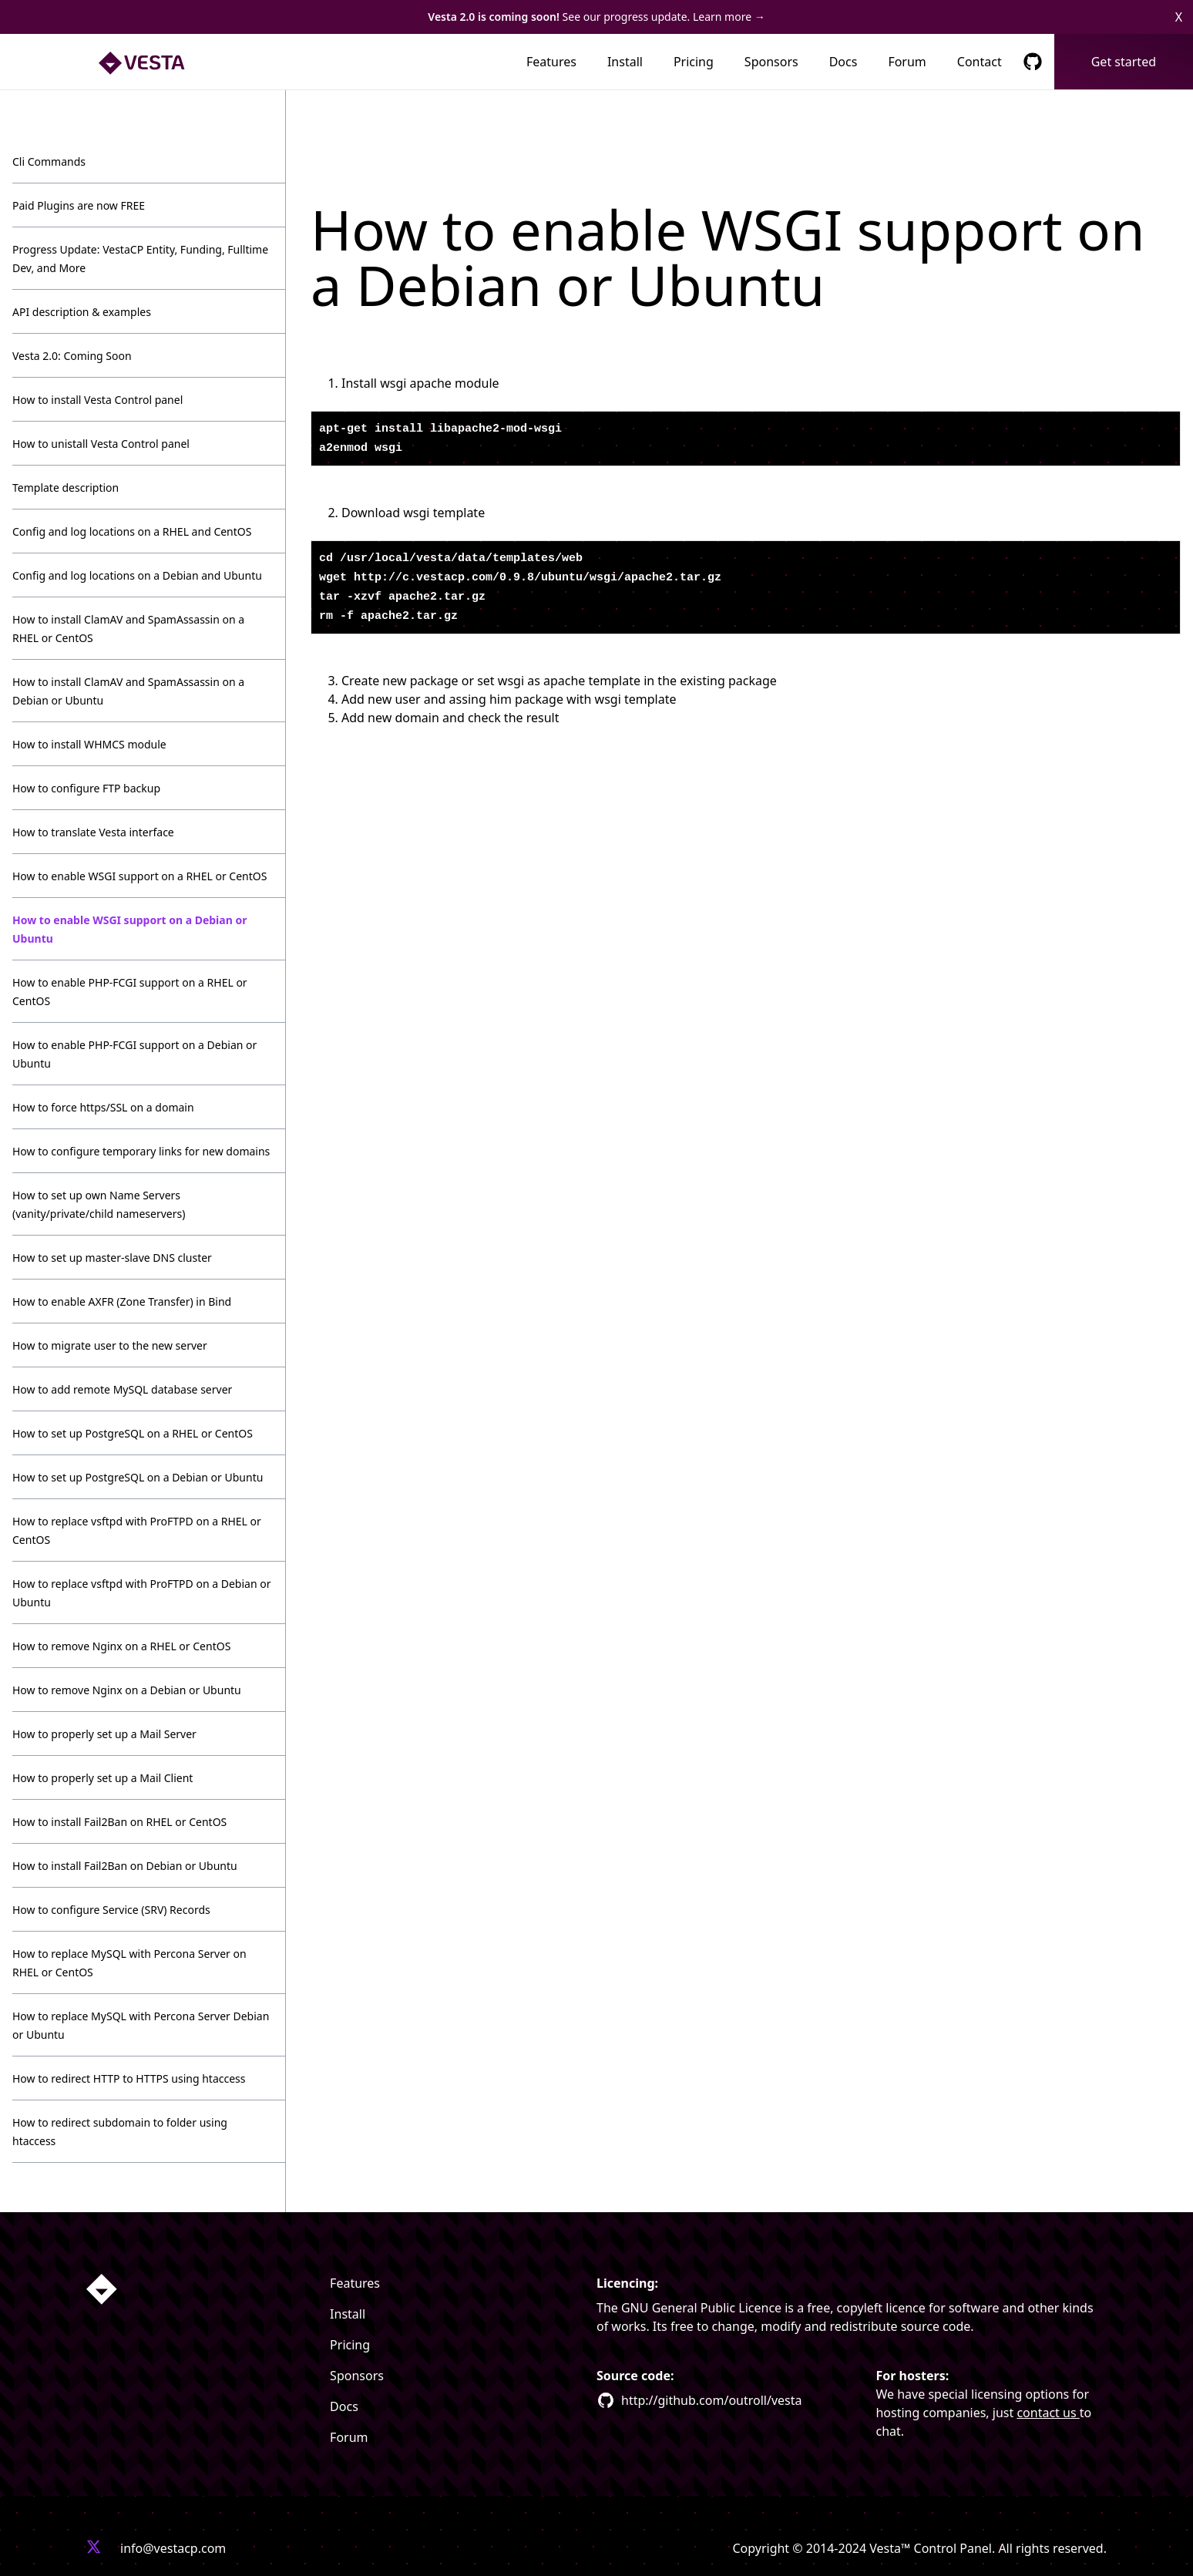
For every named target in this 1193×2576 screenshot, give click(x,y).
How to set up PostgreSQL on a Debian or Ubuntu (137, 1477)
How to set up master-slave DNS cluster (112, 1257)
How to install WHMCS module (89, 744)
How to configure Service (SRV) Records (111, 1909)
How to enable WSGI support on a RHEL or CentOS (139, 876)
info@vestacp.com (173, 2548)
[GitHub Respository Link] (1032, 61)
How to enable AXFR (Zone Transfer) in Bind (121, 1301)
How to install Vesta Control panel (97, 399)
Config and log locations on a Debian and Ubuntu (137, 575)
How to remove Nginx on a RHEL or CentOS (121, 1646)
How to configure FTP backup (86, 788)
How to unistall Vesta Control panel (101, 443)
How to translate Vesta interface (93, 832)
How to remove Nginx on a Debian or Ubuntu (126, 1690)
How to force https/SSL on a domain (103, 1107)
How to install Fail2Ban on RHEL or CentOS (119, 1821)
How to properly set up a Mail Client (102, 1778)
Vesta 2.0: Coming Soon (72, 355)
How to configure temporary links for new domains (141, 1151)
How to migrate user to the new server (109, 1345)
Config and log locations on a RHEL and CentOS (131, 531)
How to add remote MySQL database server (122, 1389)
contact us (1048, 2412)
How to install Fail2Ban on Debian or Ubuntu (124, 1865)
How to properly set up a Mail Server (104, 1734)
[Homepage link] (101, 2289)
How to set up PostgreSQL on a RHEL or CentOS (132, 1433)
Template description (65, 487)
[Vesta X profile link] (94, 2548)
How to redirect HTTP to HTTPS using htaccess (129, 2078)
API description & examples (81, 311)
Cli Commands (49, 161)
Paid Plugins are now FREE (78, 205)
